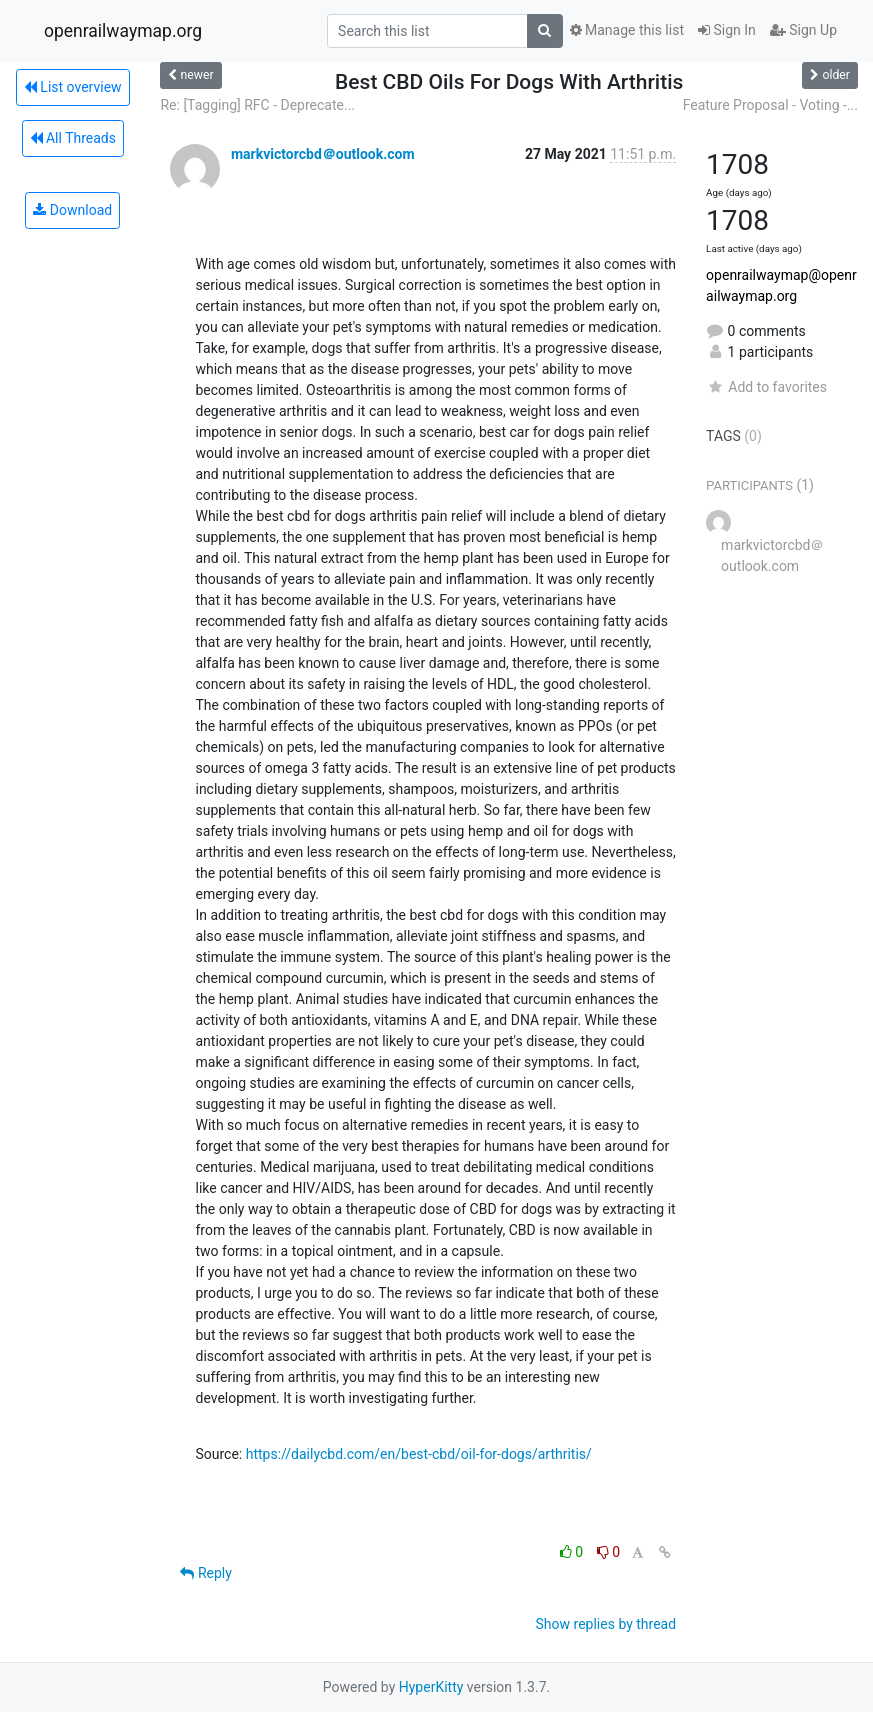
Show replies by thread (606, 1624)
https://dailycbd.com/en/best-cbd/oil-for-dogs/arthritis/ (419, 1454)
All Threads (73, 138)
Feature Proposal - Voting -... (770, 105)
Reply (205, 1573)
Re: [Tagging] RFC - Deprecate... (257, 105)
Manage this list (627, 30)
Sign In (727, 30)
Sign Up (803, 30)
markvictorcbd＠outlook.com (323, 154)
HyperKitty (431, 1687)
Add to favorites (766, 387)
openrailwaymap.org (123, 31)
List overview (73, 87)
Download (72, 210)
